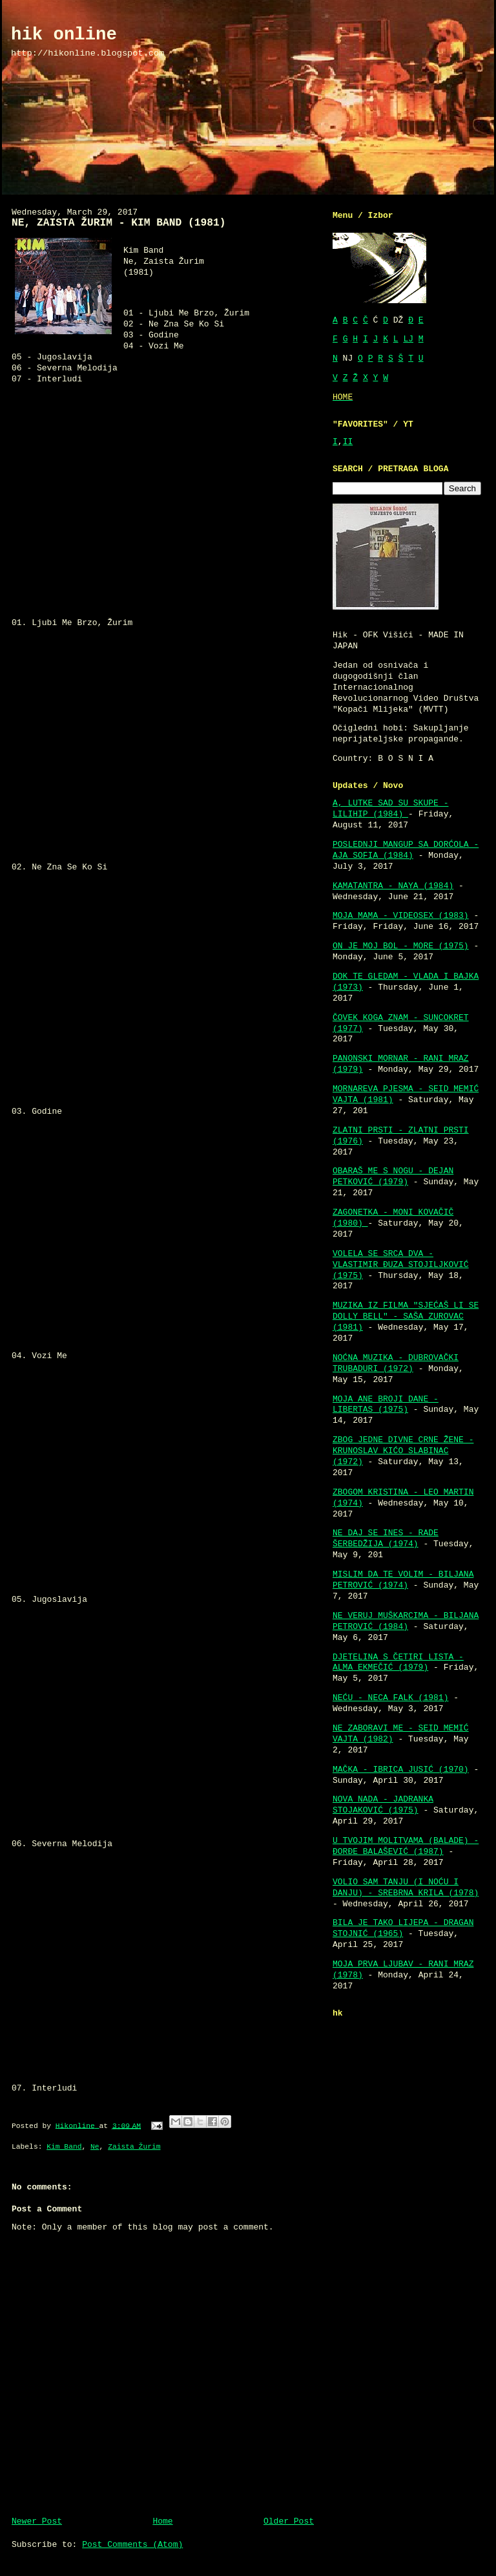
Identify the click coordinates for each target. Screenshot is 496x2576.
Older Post (289, 2521)
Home (162, 2521)
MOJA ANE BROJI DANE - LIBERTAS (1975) (386, 1404)
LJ (408, 339)
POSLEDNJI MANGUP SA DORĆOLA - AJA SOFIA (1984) (406, 850)
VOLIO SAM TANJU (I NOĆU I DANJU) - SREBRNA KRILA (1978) (406, 1887)
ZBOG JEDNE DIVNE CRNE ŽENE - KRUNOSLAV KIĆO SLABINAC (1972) (403, 1451)
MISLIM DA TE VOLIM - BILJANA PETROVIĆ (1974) (403, 1580)
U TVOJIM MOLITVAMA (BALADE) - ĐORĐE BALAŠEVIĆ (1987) (406, 1846)
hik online (64, 35)
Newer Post (37, 2521)
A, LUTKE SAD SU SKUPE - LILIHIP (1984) (390, 808)
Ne (94, 2147)
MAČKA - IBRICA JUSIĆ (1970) (401, 1769)
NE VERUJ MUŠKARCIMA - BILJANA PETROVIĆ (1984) (406, 1621)
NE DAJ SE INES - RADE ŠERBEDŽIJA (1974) (386, 1538)
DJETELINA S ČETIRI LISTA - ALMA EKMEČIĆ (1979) (398, 1662)
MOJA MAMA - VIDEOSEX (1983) (401, 916)
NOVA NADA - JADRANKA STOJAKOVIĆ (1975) (383, 1804)
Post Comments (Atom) (132, 2544)
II (348, 442)
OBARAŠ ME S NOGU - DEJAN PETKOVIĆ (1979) (393, 1176)
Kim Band (63, 2147)
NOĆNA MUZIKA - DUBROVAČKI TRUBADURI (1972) (396, 1363)
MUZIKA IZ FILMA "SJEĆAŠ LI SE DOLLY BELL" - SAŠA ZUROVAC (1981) (406, 1316)
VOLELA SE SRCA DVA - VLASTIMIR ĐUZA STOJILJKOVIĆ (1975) (401, 1265)
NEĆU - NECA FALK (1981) (390, 1698)
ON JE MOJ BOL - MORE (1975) (401, 946)
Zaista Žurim (134, 2147)
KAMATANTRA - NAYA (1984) (393, 886)
